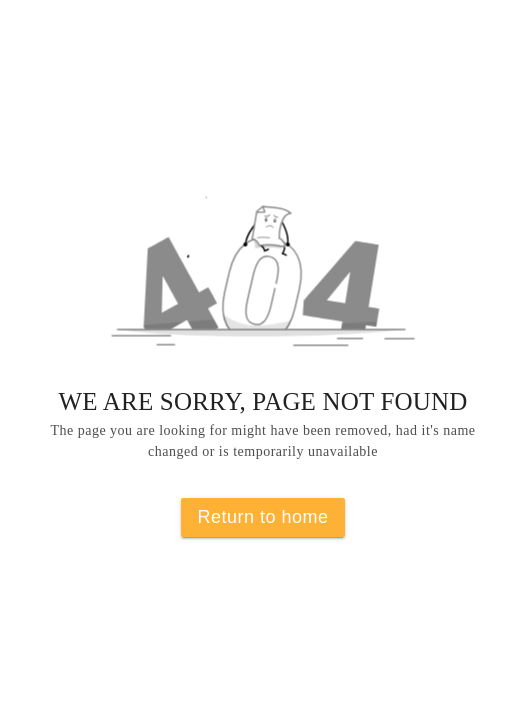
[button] (263, 283)
